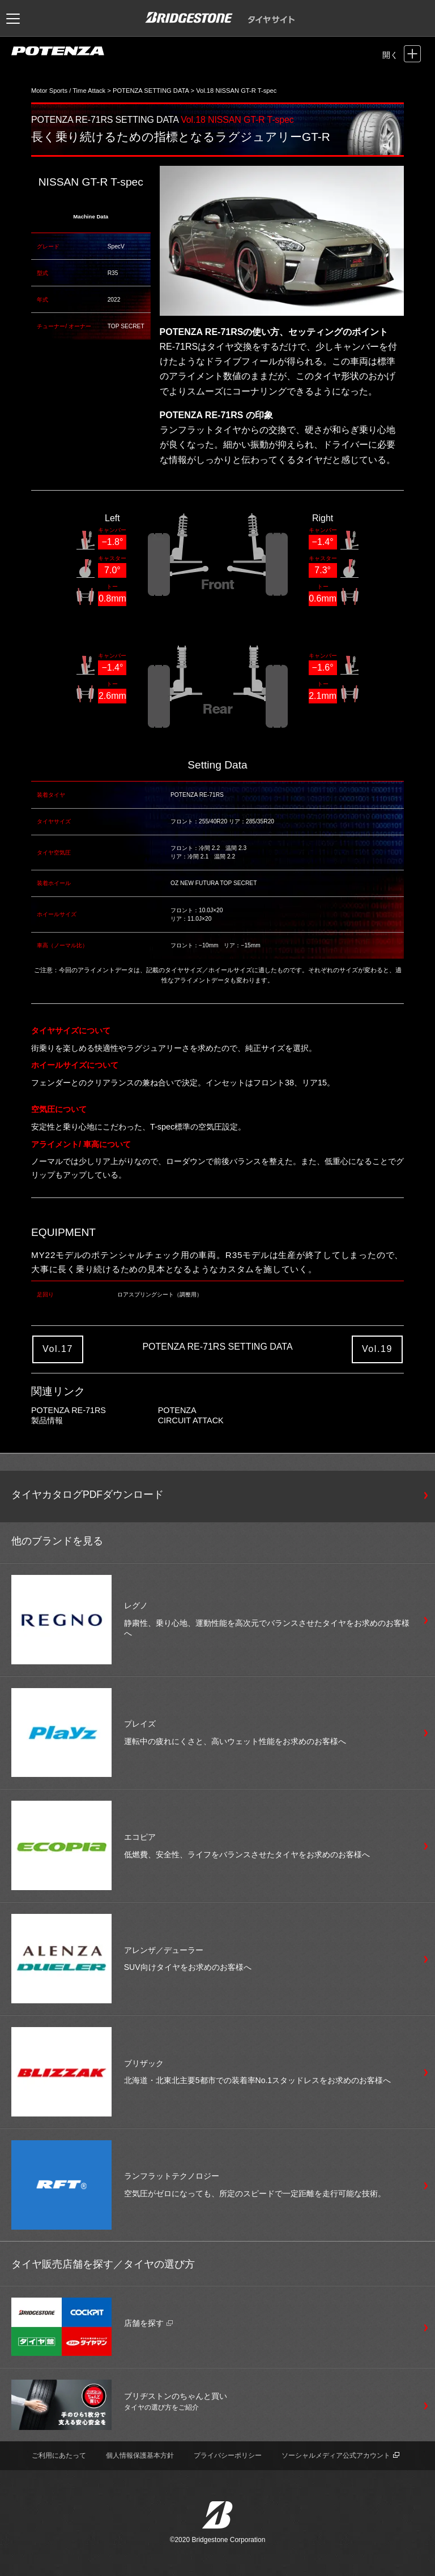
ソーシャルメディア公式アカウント (340, 2455)
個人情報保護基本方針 (140, 2455)
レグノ (136, 1605)
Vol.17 (57, 1349)
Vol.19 (377, 1349)
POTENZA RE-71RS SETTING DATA (104, 119)
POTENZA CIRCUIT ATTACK (191, 1415)
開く (390, 54)
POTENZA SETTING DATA (151, 90)
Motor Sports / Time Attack (68, 90)
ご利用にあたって (59, 2455)
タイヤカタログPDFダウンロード (87, 1494)
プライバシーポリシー (228, 2455)
